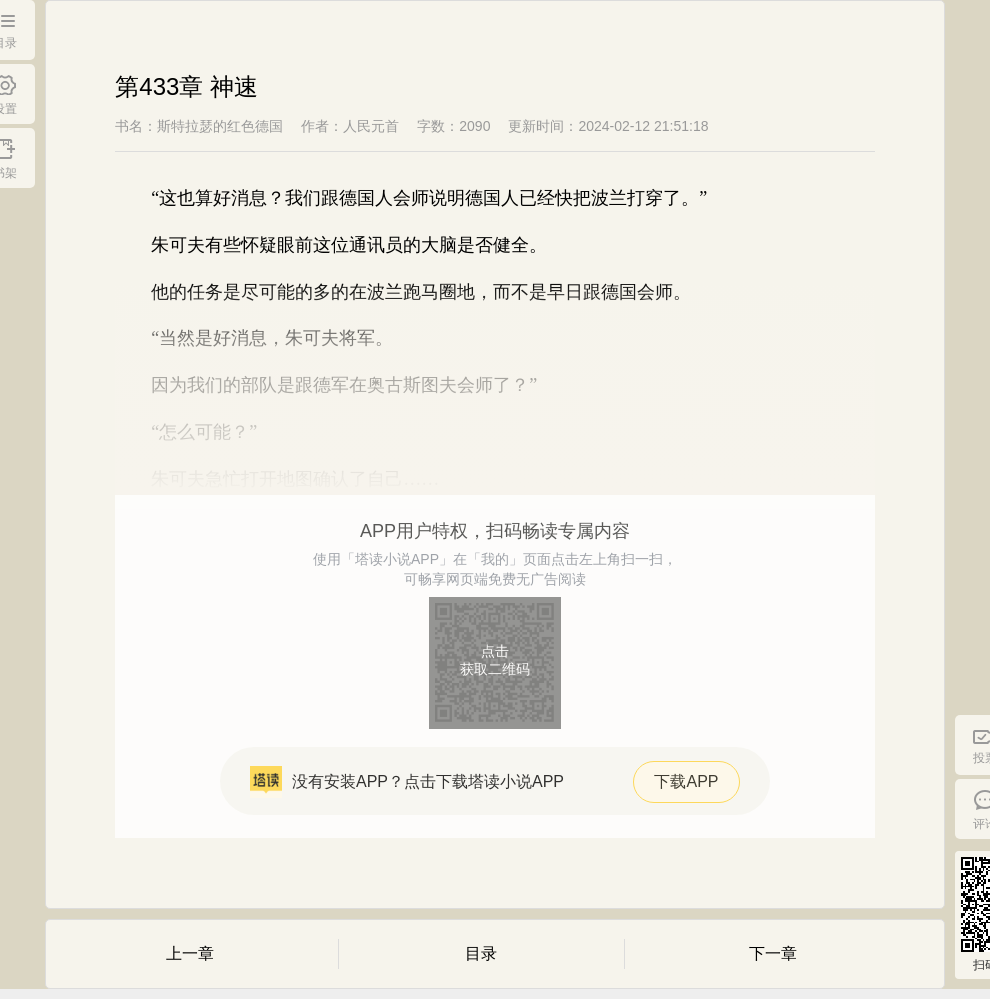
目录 (481, 953)
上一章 (190, 953)
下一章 (773, 953)
